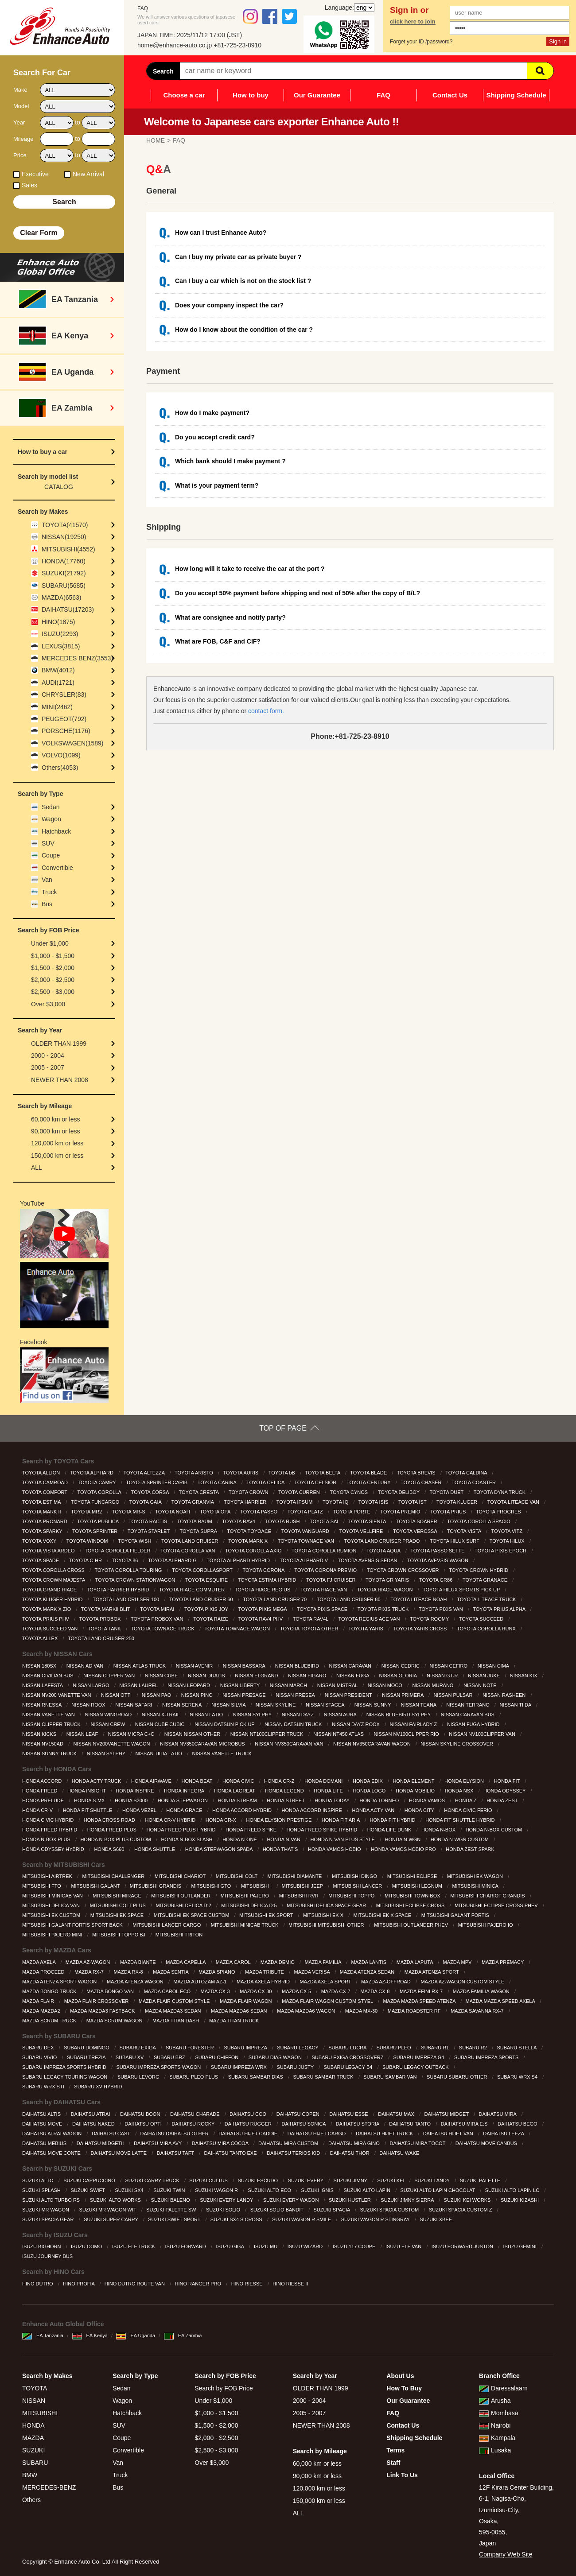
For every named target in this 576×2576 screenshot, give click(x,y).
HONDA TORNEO (379, 1800)
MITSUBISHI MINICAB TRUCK (245, 1925)
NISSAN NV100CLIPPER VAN (483, 1734)
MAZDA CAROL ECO (168, 1991)
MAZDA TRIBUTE (265, 1972)
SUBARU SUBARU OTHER (457, 2076)
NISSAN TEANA (419, 1704)
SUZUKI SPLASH (42, 2190)
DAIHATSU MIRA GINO (354, 2143)
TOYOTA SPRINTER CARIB (157, 1482)
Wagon (51, 818)
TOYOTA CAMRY (97, 1482)
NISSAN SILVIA (229, 1704)
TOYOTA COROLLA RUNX (487, 1628)
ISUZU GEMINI (520, 2246)
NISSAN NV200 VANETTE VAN (57, 1695)
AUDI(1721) (58, 682)
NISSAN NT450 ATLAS (339, 1734)
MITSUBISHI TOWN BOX (413, 1895)
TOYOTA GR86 (436, 1580)
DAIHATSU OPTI (144, 2123)
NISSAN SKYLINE (276, 1704)
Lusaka (495, 2450)
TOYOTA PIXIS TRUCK (384, 1609)
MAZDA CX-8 (375, 1991)
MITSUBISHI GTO (212, 1886)
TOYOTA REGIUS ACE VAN (370, 1619)
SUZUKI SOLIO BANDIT (277, 2209)
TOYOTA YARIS (366, 1628)
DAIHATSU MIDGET (447, 2114)
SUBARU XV (130, 2057)
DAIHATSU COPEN (298, 2114)
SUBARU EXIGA (138, 2047)
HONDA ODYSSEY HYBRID (54, 1849)
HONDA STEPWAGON (183, 1800)
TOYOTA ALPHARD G (173, 1560)
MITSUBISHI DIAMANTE (295, 1876)
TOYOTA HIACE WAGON (385, 1589)
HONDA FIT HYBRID (393, 1820)
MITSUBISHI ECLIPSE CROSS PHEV (497, 1905)
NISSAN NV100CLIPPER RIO (407, 1734)
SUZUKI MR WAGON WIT (108, 2209)
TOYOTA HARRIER (246, 1502)
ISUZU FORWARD (186, 2246)
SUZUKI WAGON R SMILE (302, 2219)
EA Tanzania (42, 2335)
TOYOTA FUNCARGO (96, 1502)
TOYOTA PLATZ (306, 1511)
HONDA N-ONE (240, 1839)
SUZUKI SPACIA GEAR (48, 2219)
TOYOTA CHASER (422, 1482)
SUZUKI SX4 (129, 2190)
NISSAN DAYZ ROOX (356, 1724)
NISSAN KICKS (40, 1734)
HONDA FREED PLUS (112, 1829)
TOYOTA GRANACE (486, 1580)
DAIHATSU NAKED (94, 2123)
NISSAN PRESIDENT (349, 1695)
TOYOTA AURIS (241, 1472)
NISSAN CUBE (162, 1675)
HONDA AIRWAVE (152, 1781)
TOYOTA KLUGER (457, 1502)
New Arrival (88, 174)
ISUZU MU (266, 2246)
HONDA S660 (109, 1849)
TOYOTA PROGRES (499, 1511)
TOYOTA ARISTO (194, 1472)
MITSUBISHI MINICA (475, 1886)
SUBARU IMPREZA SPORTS (487, 2057)
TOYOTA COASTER (474, 1482)
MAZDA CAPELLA (186, 1962)
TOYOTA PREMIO (400, 1511)
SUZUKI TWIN (169, 2190)
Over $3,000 (48, 1004)
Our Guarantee (317, 95)
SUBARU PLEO (394, 2047)
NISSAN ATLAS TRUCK (140, 1665)
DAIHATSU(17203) (68, 609)
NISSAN (33, 2400)
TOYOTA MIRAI (157, 1609)
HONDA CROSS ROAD (110, 1820)
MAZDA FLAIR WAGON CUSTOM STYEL (328, 2001)
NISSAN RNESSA (42, 1704)
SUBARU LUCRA (348, 2047)
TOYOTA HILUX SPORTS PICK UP (462, 1589)
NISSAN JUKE (484, 1675)
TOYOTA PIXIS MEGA (263, 1609)
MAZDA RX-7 (89, 1972)
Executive (35, 174)
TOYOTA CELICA (266, 1482)
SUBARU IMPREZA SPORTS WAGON (159, 2067)
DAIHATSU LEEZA (504, 2133)
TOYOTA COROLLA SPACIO (479, 1521)
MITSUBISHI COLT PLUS (118, 1905)
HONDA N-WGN (403, 1839)
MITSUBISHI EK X (324, 1915)
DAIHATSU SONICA (304, 2123)
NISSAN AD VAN (85, 1665)
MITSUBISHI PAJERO (245, 1895)
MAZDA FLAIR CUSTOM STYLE (175, 2001)
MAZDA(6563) (61, 597)
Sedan (50, 807)
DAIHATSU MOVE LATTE (119, 2153)
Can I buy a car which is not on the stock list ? (243, 280)
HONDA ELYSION (464, 1781)
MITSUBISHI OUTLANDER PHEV (411, 1925)
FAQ (383, 95)
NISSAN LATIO (207, 1714)
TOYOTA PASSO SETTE (438, 1550)
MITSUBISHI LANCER (358, 1886)
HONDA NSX (460, 1790)
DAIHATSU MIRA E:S (465, 2123)
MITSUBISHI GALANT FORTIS (455, 1915)
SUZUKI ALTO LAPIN (368, 2190)
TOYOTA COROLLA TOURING (128, 1570)
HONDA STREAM (238, 1800)
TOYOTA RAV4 (239, 1521)
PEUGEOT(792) (64, 718)
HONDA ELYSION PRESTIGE (279, 1820)
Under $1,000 (50, 943)
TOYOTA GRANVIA (193, 1502)
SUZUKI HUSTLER (350, 2200)
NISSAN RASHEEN (505, 1695)
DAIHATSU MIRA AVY (158, 2143)
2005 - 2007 (47, 1067)
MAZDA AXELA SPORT (326, 1981)
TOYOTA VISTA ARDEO (49, 1550)
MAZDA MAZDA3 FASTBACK (103, 2010)
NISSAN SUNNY (373, 1704)
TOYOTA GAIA (146, 1502)
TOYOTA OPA (216, 1511)
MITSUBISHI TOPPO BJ (119, 1934)
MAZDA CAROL (234, 1962)
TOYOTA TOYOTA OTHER (310, 1628)
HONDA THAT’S (281, 1849)
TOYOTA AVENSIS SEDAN (368, 1560)
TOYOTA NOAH (173, 1511)
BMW (29, 2475)
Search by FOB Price (224, 2388)
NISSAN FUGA (353, 1675)
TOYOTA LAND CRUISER (190, 1541)
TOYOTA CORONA (263, 1570)
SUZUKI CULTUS (209, 2180)
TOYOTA (34, 2388)
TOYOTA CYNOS (349, 1492)
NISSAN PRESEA (296, 1695)
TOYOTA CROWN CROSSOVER (403, 1570)
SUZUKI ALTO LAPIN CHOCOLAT (439, 2190)
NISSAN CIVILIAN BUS (48, 1675)
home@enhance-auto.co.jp (174, 45)
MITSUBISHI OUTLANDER (181, 1895)
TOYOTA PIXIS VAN (441, 1609)
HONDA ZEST (502, 1800)
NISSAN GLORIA (398, 1675)
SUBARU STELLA (517, 2047)
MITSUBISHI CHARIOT (181, 1876)
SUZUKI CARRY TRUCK (152, 2180)
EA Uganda (135, 2335)
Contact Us (449, 95)
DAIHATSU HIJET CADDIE (248, 2133)
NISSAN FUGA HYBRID (474, 1724)
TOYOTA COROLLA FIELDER (118, 1550)
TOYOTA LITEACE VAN (514, 1502)
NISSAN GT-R (443, 1675)
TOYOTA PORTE (352, 1511)
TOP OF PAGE (283, 1428)
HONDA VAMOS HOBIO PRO (404, 1849)
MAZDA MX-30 (362, 2010)
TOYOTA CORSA (150, 1492)
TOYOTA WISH (135, 1541)
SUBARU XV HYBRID (98, 2086)
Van (47, 879)
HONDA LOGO (370, 1790)
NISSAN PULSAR (453, 1695)
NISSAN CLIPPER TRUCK (52, 1724)
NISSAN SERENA (182, 1704)
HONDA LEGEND (285, 1790)
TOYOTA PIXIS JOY (207, 1609)
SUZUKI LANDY (432, 2180)
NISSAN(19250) (64, 536)
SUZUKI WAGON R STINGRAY (376, 2219)
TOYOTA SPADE (41, 1560)
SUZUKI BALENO (171, 2200)
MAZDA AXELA (39, 1962)
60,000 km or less (55, 1119)
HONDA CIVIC (239, 1781)
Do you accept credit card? (215, 437)
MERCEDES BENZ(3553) (77, 658)
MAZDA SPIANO (217, 1972)
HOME (155, 140)
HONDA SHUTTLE (155, 1849)
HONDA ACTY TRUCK (97, 1781)
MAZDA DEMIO (278, 1962)
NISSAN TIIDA (515, 1704)
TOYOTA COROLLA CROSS (54, 1570)
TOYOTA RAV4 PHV (261, 1619)
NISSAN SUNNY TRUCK (50, 1753)
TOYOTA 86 (126, 1560)
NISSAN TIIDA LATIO (159, 1753)
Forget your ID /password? (421, 42)
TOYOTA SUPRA (199, 1531)
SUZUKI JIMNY (351, 2180)
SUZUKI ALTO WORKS (116, 2200)
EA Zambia (183, 2335)
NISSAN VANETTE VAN (49, 1714)
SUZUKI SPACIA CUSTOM (390, 2209)
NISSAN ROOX (88, 1704)
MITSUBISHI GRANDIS (156, 1886)
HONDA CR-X (221, 1820)
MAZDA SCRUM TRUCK (50, 2020)
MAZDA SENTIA (171, 1972)
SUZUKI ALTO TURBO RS (51, 2200)
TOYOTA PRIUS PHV (46, 1619)
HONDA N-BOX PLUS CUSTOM (116, 1839)
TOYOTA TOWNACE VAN (306, 1541)
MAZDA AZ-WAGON (89, 1962)
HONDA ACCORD (42, 1781)
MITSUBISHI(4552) (68, 549)
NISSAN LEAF (83, 1734)
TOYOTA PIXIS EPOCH (501, 1550)
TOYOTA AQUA (384, 1550)
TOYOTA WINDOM (87, 1541)
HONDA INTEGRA (185, 1790)
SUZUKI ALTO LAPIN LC (513, 2190)
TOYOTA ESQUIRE (207, 1580)
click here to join (413, 22)
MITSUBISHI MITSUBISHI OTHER (327, 1925)
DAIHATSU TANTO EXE (231, 2153)
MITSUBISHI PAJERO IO (486, 1925)
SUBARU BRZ (170, 2057)
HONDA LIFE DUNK (390, 1829)
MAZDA (33, 2437)
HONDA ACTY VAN (374, 1810)
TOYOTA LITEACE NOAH (419, 1599)
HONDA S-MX (90, 1800)
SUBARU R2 (473, 2047)
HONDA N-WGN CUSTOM (460, 1839)
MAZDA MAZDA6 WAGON (306, 2010)
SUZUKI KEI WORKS (468, 2200)
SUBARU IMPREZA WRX (239, 2067)
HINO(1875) (58, 621)
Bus (47, 904)
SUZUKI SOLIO (223, 2209)
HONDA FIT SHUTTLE (88, 1810)
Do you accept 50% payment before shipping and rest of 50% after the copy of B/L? (297, 593)
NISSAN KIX (524, 1675)
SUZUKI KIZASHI (520, 2200)
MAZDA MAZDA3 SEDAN (173, 2010)
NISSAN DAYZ (298, 1714)
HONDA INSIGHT (87, 1790)
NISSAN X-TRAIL (161, 1714)
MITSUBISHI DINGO (355, 1876)
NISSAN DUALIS (207, 1675)
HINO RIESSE (247, 2283)
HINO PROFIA (79, 2283)
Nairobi (494, 2425)
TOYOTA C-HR (86, 1560)
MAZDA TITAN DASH (176, 2020)
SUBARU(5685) (64, 585)
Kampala (497, 2437)
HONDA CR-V (38, 1810)
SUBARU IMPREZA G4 (419, 2057)
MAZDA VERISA (312, 1972)
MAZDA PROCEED (44, 1972)
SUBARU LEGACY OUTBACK (416, 2067)
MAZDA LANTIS (369, 1962)
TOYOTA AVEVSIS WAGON (438, 1560)
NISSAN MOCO (386, 1685)
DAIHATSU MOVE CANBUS (486, 2143)
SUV (48, 843)
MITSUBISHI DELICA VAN (51, 1905)
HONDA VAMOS (427, 1800)
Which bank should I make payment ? (230, 461)
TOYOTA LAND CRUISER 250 (102, 1638)
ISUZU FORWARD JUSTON (463, 2246)
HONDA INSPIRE (135, 1790)
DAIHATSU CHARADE (195, 2114)
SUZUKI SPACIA (332, 2209)
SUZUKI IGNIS (318, 2190)
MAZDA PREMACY (503, 1962)
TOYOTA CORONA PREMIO (326, 1570)
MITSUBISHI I (257, 1886)
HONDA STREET (286, 1800)
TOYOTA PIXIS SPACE (323, 1609)
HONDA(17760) (64, 561)
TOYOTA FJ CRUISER (331, 1580)
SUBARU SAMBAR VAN (390, 2076)
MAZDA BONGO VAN (110, 1991)
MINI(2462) (57, 706)
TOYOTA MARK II (42, 1511)
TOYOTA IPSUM (295, 1502)
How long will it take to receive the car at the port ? (250, 568)
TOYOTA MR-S (129, 1511)
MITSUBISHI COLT (237, 1876)
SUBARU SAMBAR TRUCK (323, 2076)
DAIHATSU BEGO (518, 2123)
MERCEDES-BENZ (49, 2487)
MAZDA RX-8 (129, 1972)
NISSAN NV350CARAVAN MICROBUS (203, 1743)
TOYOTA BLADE (369, 1472)
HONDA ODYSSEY (505, 1790)
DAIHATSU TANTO (410, 2123)
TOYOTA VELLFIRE (362, 1531)
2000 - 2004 (47, 1055)
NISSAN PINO (197, 1695)
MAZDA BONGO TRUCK (50, 1991)
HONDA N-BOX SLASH (187, 1839)
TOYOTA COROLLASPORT (203, 1570)
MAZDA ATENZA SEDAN (368, 1972)
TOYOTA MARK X (248, 1541)
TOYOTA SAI (324, 1521)
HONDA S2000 (132, 1800)
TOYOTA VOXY (40, 1541)
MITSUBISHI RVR (299, 1895)
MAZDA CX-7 (336, 1991)
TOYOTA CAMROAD (45, 1482)
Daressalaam (503, 2388)
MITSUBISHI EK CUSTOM (52, 1915)
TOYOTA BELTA (323, 1472)
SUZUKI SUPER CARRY (112, 2219)
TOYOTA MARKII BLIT (106, 1609)
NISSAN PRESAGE (244, 1695)
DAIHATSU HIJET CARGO (317, 2133)
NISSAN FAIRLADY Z (414, 1724)
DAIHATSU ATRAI (91, 2114)
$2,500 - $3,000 (52, 991)
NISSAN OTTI (117, 1695)
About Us (400, 2375)
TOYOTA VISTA (465, 1531)
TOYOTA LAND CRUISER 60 (201, 1599)
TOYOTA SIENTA (367, 1521)
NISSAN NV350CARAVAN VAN (289, 1743)
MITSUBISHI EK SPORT (266, 1915)
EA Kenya (90, 2335)
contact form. (266, 710)
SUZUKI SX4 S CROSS (237, 2219)
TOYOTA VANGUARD (306, 1531)
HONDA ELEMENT (414, 1781)
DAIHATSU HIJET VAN (449, 2133)
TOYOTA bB (282, 1472)
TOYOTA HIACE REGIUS (263, 1589)
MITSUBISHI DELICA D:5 (249, 1905)
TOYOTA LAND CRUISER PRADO (382, 1541)
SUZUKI (33, 2450)
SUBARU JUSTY (295, 2067)
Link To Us (402, 2475)
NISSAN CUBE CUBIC (160, 1724)
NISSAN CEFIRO (449, 1665)
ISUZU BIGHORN (42, 2246)
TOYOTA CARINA (218, 1482)
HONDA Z (466, 1800)
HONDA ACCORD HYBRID (242, 1810)
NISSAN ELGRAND (257, 1675)
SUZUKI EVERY (306, 2180)
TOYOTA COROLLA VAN (188, 1550)
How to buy (251, 95)
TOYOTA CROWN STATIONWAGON (135, 1580)
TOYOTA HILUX (508, 1541)
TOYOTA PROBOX (100, 1619)
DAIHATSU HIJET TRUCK (385, 2133)
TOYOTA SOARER (417, 1521)
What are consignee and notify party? (230, 617)
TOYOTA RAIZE (211, 1619)
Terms (395, 2450)
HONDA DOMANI (324, 1781)
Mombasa (498, 2413)
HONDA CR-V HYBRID (171, 1820)
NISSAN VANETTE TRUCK (222, 1753)
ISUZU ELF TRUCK (134, 2246)
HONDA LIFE (329, 1790)
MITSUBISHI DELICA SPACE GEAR (327, 1905)
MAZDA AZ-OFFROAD (386, 1981)
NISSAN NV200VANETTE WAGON (113, 1743)
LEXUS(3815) (61, 646)
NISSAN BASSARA (244, 1665)
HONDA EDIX (368, 1781)
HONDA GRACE (184, 1810)
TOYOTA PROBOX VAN (158, 1619)
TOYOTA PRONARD (45, 1521)
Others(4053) (60, 767)
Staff (393, 2462)
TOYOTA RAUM (195, 1521)
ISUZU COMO (87, 2246)
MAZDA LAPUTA (415, 1962)
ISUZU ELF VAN (404, 2246)
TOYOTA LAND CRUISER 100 (126, 1599)
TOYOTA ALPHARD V (304, 1560)
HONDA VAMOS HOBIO (335, 1849)
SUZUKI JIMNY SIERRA (408, 2200)
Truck (49, 892)
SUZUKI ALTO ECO (270, 2190)
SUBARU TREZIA (87, 2057)
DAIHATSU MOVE (42, 2123)
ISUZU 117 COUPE (355, 2246)
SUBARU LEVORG (139, 2076)
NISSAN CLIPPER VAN (109, 1675)
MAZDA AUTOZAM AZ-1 (200, 1981)
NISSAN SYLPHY (253, 1714)
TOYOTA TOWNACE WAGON (237, 1628)
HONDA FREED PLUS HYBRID (182, 1829)
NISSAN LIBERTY (240, 1685)
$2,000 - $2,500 (52, 979)
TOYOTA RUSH (283, 1521)
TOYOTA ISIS (374, 1502)
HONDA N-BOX (439, 1829)
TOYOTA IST (413, 1502)
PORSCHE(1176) (66, 730)
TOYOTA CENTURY (369, 1482)
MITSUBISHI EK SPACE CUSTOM (192, 1915)
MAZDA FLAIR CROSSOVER (97, 2001)
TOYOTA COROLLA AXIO (254, 1550)
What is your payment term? (216, 485)
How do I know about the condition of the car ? (244, 329)
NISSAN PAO (157, 1695)
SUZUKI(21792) (64, 573)
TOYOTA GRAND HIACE (50, 1589)
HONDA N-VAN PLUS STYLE (343, 1839)
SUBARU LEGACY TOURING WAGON (65, 2076)
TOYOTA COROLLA (99, 1492)
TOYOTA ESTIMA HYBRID (268, 1580)
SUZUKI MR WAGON (46, 2209)
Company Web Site (505, 2554)
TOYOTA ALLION (41, 1472)
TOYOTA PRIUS (448, 1511)
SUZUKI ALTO (38, 2180)
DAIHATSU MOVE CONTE (52, 2153)
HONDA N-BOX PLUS (47, 1839)
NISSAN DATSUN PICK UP (225, 1724)
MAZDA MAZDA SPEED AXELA (501, 2001)
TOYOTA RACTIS (148, 1521)
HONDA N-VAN (284, 1839)
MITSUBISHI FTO (42, 1886)
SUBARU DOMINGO (87, 2047)
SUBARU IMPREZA (246, 2047)
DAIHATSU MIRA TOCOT (418, 2143)
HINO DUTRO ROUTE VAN (135, 2283)
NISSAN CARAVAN (351, 1665)
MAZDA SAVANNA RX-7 (478, 2010)
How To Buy (404, 2388)
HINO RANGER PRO (199, 2283)
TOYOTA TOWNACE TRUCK (163, 1628)
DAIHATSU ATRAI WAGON (52, 2133)
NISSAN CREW (108, 1724)
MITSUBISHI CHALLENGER (114, 1876)
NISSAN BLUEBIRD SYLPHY (399, 1714)
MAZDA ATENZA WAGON (136, 1981)
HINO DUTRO (38, 2283)
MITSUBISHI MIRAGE (117, 1895)
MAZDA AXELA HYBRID (264, 1981)
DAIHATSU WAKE (399, 2153)
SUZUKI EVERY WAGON (291, 2200)
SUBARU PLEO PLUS (194, 2076)
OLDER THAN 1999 (58, 1043)
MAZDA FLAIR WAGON (246, 2001)
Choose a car (184, 95)
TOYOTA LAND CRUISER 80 (349, 1599)
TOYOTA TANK (105, 1628)
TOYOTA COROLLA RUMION (325, 1550)
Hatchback (56, 831)
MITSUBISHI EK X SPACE (383, 1915)
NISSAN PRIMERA (403, 1695)
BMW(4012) (58, 670)
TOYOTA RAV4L (311, 1619)
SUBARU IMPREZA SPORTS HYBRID (65, 2067)
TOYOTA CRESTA (199, 1492)
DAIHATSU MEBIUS (45, 2143)
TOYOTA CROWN (249, 1492)
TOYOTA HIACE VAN (324, 1589)
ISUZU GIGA (230, 2246)
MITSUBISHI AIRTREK (48, 1876)
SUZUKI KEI (391, 2180)
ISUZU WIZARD (306, 2246)
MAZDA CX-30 (256, 1991)
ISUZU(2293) (60, 633)
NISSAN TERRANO (468, 1704)
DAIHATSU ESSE (349, 2114)
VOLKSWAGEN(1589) (73, 743)
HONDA (33, 2425)
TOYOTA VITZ (507, 1531)
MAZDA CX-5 (297, 1991)
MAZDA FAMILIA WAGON (482, 1991)
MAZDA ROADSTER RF (415, 2010)
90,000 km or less (55, 1131)
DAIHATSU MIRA (498, 2114)
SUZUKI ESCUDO (259, 2180)
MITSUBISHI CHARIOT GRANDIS (488, 1895)
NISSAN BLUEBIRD (297, 1665)
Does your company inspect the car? (229, 305)
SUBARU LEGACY (298, 2047)
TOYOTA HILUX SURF (455, 1541)
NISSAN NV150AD (43, 1743)
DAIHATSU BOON (140, 2114)
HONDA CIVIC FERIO (468, 1810)
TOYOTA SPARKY (42, 1531)
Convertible (57, 867)
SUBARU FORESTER (190, 2047)
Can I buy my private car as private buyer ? (238, 256)
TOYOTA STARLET (149, 1531)
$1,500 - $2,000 (52, 967)
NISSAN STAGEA (326, 1704)
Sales (29, 185)
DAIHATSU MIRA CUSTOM (288, 2143)
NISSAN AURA (341, 1714)
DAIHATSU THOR (350, 2153)
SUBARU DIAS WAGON (276, 2057)
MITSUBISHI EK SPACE (117, 1915)
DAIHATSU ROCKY (193, 2123)
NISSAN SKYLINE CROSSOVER (457, 1743)
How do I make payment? (212, 412)
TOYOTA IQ (336, 1502)
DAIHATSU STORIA (358, 2123)
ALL (36, 1167)
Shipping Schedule (516, 95)
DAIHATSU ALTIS (42, 2114)
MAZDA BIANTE (138, 1962)
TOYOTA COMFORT (45, 1492)
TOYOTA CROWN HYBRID (479, 1570)
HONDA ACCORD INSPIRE (312, 1810)
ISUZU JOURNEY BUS (48, 2256)
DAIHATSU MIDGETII (101, 2143)
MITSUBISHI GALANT (96, 1886)
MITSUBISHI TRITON (180, 1934)
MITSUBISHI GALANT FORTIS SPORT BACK (73, 1925)
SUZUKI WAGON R (217, 2190)
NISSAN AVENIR (195, 1665)
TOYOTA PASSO (259, 1511)
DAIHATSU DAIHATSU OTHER (175, 2133)
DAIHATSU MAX (397, 2114)
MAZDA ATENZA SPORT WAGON (60, 1981)
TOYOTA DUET (447, 1492)
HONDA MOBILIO (416, 1790)
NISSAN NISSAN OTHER (193, 1734)
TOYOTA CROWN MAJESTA (54, 1580)
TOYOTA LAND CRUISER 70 (275, 1599)
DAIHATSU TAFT (176, 2153)
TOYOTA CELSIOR (316, 1482)
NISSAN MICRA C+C (132, 1734)
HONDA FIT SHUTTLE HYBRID (460, 1820)
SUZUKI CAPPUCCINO (90, 2180)
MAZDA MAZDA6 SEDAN (240, 2010)
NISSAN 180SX (40, 1665)
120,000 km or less (57, 1143)
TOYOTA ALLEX (40, 1638)
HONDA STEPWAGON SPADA (219, 1849)
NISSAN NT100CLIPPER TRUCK (267, 1734)
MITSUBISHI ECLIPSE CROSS (411, 1905)
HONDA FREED (40, 1790)
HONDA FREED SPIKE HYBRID (323, 1829)
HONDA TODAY (333, 1800)
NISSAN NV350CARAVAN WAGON (372, 1743)
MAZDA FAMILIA (323, 1962)
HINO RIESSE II (290, 2283)
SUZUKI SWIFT (88, 2190)
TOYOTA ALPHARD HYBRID (238, 1560)
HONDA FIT (508, 1781)
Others (31, 2499)
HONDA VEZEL (140, 1810)
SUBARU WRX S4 (518, 2076)
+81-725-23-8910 (237, 45)
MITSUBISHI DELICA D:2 (184, 1905)
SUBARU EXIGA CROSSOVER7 (347, 2057)
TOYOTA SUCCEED (482, 1619)
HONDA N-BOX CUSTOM (495, 1829)
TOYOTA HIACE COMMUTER (192, 1589)
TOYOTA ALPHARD (92, 1472)
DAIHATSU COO (249, 2114)
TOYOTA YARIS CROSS (420, 1628)
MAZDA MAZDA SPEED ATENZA (420, 2001)
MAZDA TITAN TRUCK (235, 2020)
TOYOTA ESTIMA (42, 1502)
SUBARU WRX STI (44, 2086)
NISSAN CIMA (494, 1665)
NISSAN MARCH (289, 1685)
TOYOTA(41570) (65, 524)
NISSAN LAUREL (139, 1685)
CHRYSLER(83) (64, 694)
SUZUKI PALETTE (481, 2180)
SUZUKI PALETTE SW (171, 2209)
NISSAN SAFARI (134, 1704)
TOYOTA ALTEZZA (144, 1472)
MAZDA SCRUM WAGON (115, 2020)
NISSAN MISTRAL (338, 1685)
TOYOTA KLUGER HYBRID (53, 1599)
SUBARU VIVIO (40, 2057)
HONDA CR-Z (280, 1781)
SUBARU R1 (435, 2047)
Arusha (494, 2400)
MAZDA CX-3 (216, 1991)
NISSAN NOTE (480, 1685)
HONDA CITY (420, 1810)
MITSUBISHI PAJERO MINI (53, 1934)
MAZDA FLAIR (38, 2001)
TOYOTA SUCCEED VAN (50, 1628)
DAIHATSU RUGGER (249, 2123)
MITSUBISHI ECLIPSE (413, 1876)
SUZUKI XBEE (436, 2219)
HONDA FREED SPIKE (252, 1829)
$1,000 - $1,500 (52, 955)
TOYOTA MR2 (87, 1511)
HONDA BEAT (197, 1781)
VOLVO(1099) (61, 755)
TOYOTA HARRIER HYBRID (119, 1589)
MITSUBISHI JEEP (303, 1886)
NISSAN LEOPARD (189, 1685)
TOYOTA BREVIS (417, 1472)
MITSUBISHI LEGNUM (418, 1886)
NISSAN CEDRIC (401, 1665)
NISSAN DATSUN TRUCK (294, 1724)
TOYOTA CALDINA (466, 1472)
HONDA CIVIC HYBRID (48, 1820)
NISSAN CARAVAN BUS (468, 1714)
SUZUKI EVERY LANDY (227, 2200)
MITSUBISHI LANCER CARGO (167, 1925)
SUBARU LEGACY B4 (349, 2067)
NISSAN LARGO (92, 1685)
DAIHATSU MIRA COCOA (221, 2143)
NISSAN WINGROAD (109, 1714)
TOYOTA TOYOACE (249, 1531)
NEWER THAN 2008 (59, 1079)
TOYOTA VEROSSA (415, 1531)
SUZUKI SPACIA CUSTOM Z (461, 2209)
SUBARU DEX (38, 2047)
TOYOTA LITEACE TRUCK (487, 1599)
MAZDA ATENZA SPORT (432, 1972)
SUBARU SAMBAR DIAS (256, 2076)
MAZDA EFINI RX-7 (422, 1991)
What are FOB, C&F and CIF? (218, 641)
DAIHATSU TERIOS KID (294, 2153)
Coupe (51, 855)
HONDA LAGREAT (235, 1790)
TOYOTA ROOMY (430, 1619)
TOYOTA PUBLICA (98, 1521)
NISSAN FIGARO (307, 1675)
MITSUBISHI (40, 2413)
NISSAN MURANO (434, 1685)
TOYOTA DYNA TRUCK (500, 1492)
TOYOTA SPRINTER (95, 1531)
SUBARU (35, 2462)
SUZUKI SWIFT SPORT (175, 2219)
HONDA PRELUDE (43, 1800)
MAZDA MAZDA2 (42, 2010)
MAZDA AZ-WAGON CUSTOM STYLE (463, 1981)
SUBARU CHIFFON (217, 2057)
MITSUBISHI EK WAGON (475, 1876)
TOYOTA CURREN (299, 1492)
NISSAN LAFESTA (43, 1685)
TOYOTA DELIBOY (399, 1492)
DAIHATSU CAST (112, 2133)
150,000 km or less (57, 1155)
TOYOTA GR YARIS (388, 1580)
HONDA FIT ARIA (341, 1820)
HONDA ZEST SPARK (471, 1849)
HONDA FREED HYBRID (50, 1829)
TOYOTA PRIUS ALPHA (499, 1609)
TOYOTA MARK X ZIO (47, 1609)
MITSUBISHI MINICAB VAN (53, 1895)
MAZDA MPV (458, 1962)
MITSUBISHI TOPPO (352, 1895)
